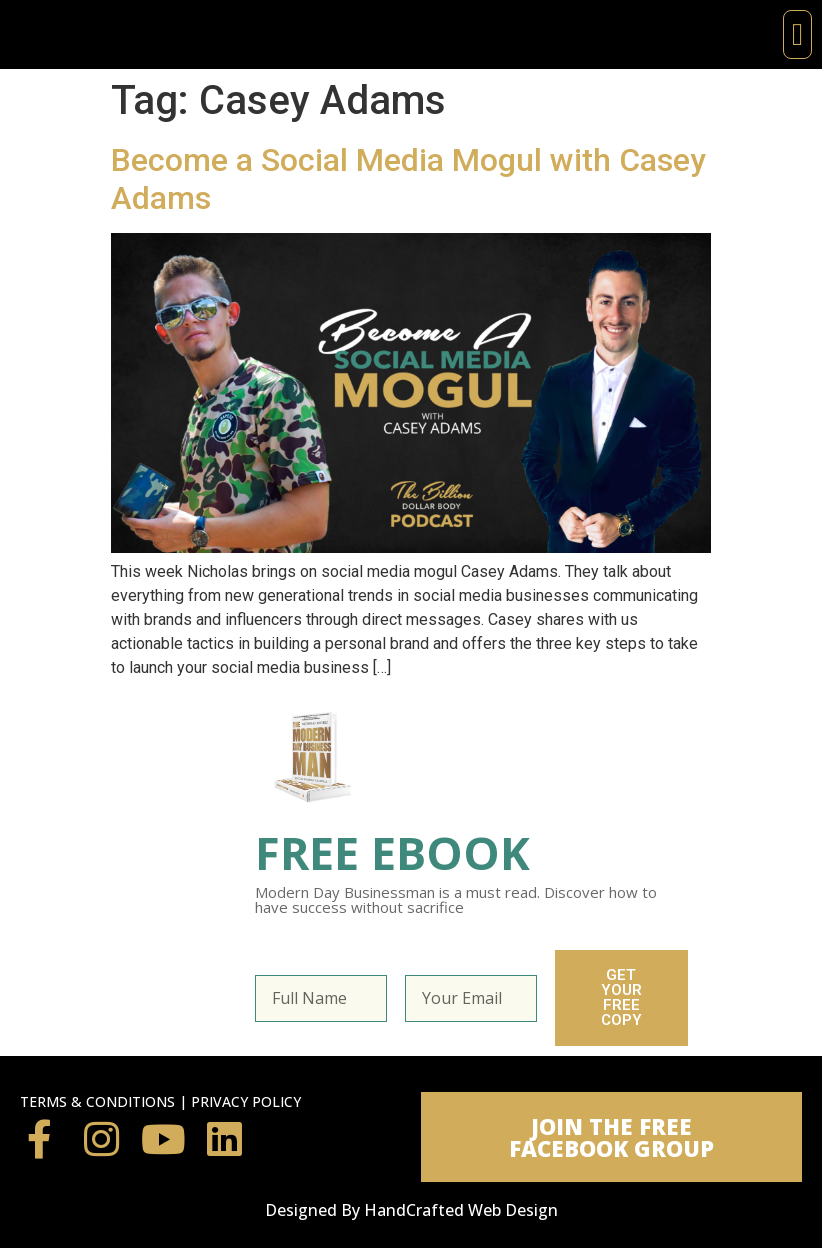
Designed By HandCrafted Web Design (411, 1210)
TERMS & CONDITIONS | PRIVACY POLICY (160, 1101)
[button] (797, 34)
